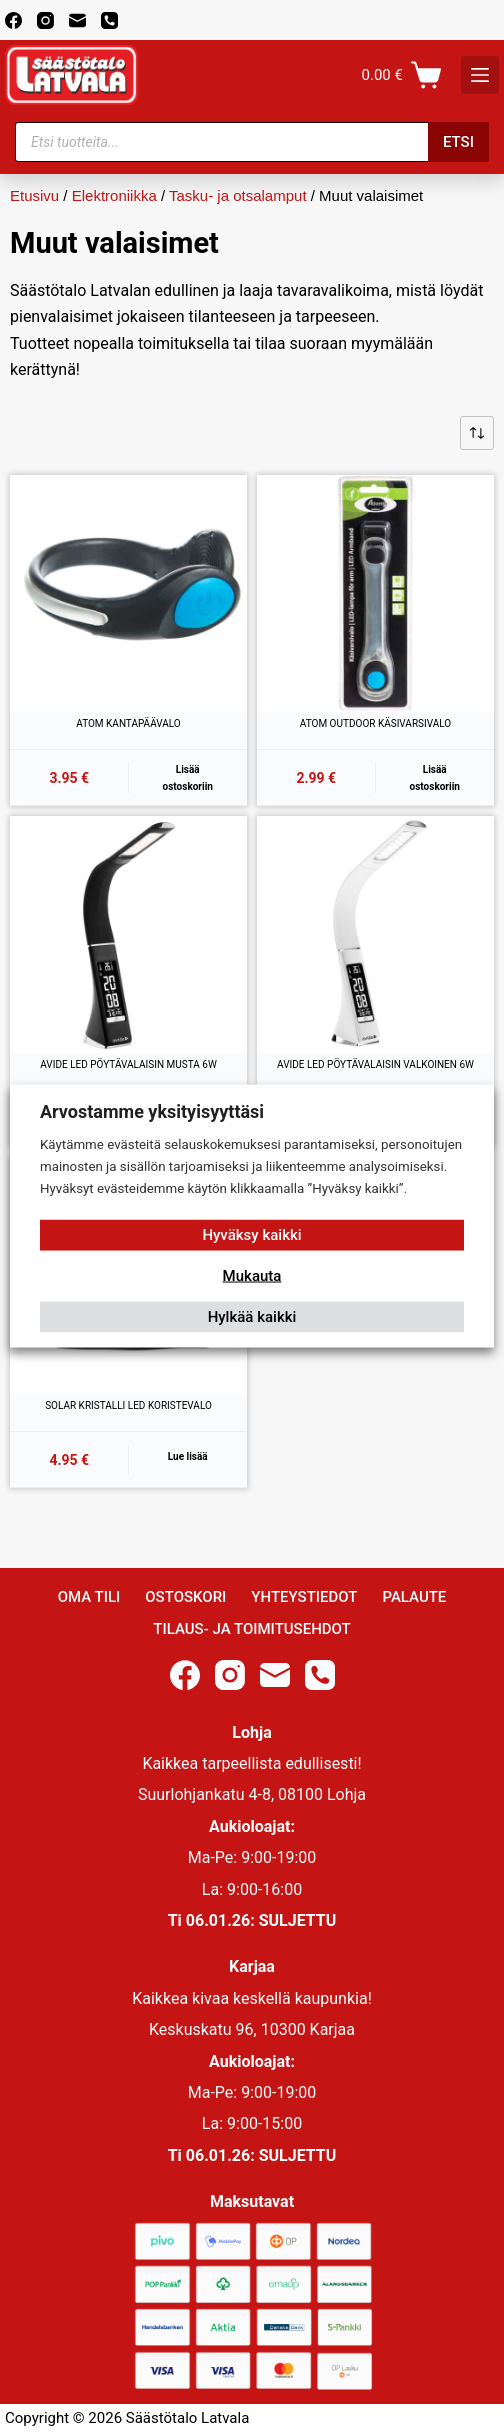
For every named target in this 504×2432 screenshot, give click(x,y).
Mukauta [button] (252, 1275)
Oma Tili (89, 1597)
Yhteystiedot (304, 1597)
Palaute (414, 1597)
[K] (480, 75)
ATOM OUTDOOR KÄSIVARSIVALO (375, 723)
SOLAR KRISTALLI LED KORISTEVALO (128, 1405)
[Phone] (109, 20)
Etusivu (34, 195)
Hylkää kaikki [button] (252, 1316)
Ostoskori (185, 1597)
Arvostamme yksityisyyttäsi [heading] (152, 1111)
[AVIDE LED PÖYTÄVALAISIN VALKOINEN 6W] (375, 934)
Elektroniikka (114, 195)
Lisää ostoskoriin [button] (188, 778)
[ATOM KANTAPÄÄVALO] (128, 593)
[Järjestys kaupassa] (477, 433)
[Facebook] (13, 20)
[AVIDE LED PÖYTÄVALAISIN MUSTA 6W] (128, 934)
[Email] (77, 20)
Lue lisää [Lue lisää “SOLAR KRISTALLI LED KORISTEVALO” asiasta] (188, 1456)
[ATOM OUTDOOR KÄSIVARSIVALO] (375, 593)
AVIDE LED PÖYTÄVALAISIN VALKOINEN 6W (375, 1064)
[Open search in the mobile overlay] (252, 142)
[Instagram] (45, 20)
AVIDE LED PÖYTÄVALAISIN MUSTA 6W (128, 1064)
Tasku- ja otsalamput (238, 195)
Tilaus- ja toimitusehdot (251, 1629)
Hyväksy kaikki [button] (251, 1234)
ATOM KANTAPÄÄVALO (128, 723)
